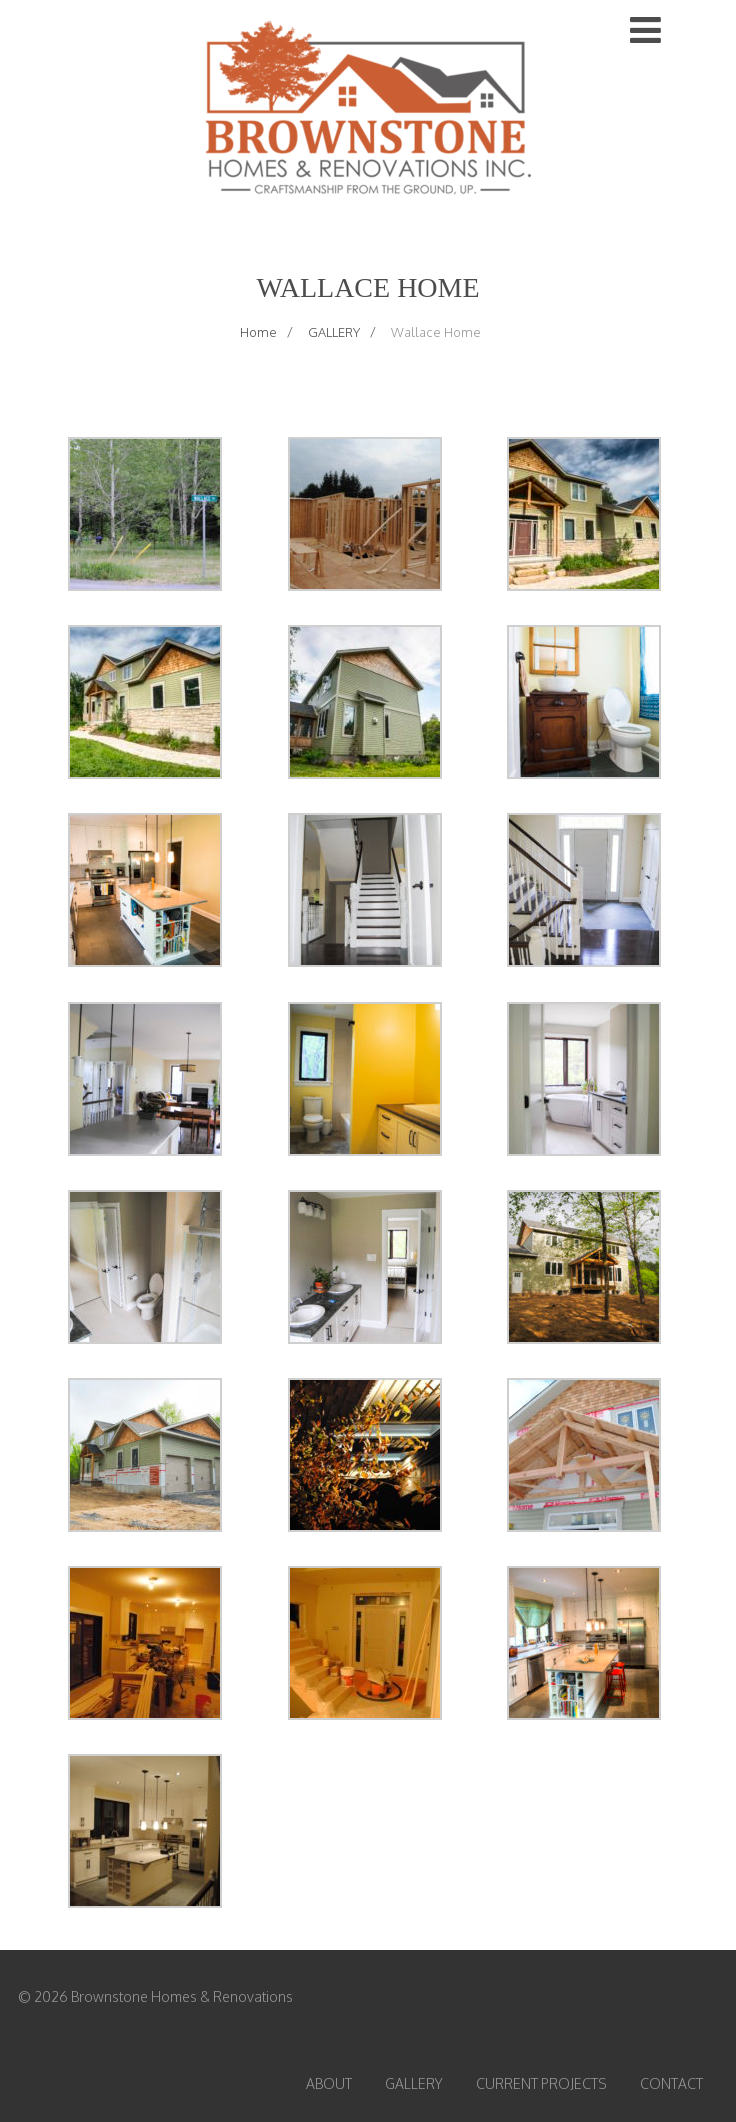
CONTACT (671, 2083)
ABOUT (329, 2083)
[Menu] (645, 28)
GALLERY (414, 2083)
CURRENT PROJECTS (541, 2083)
